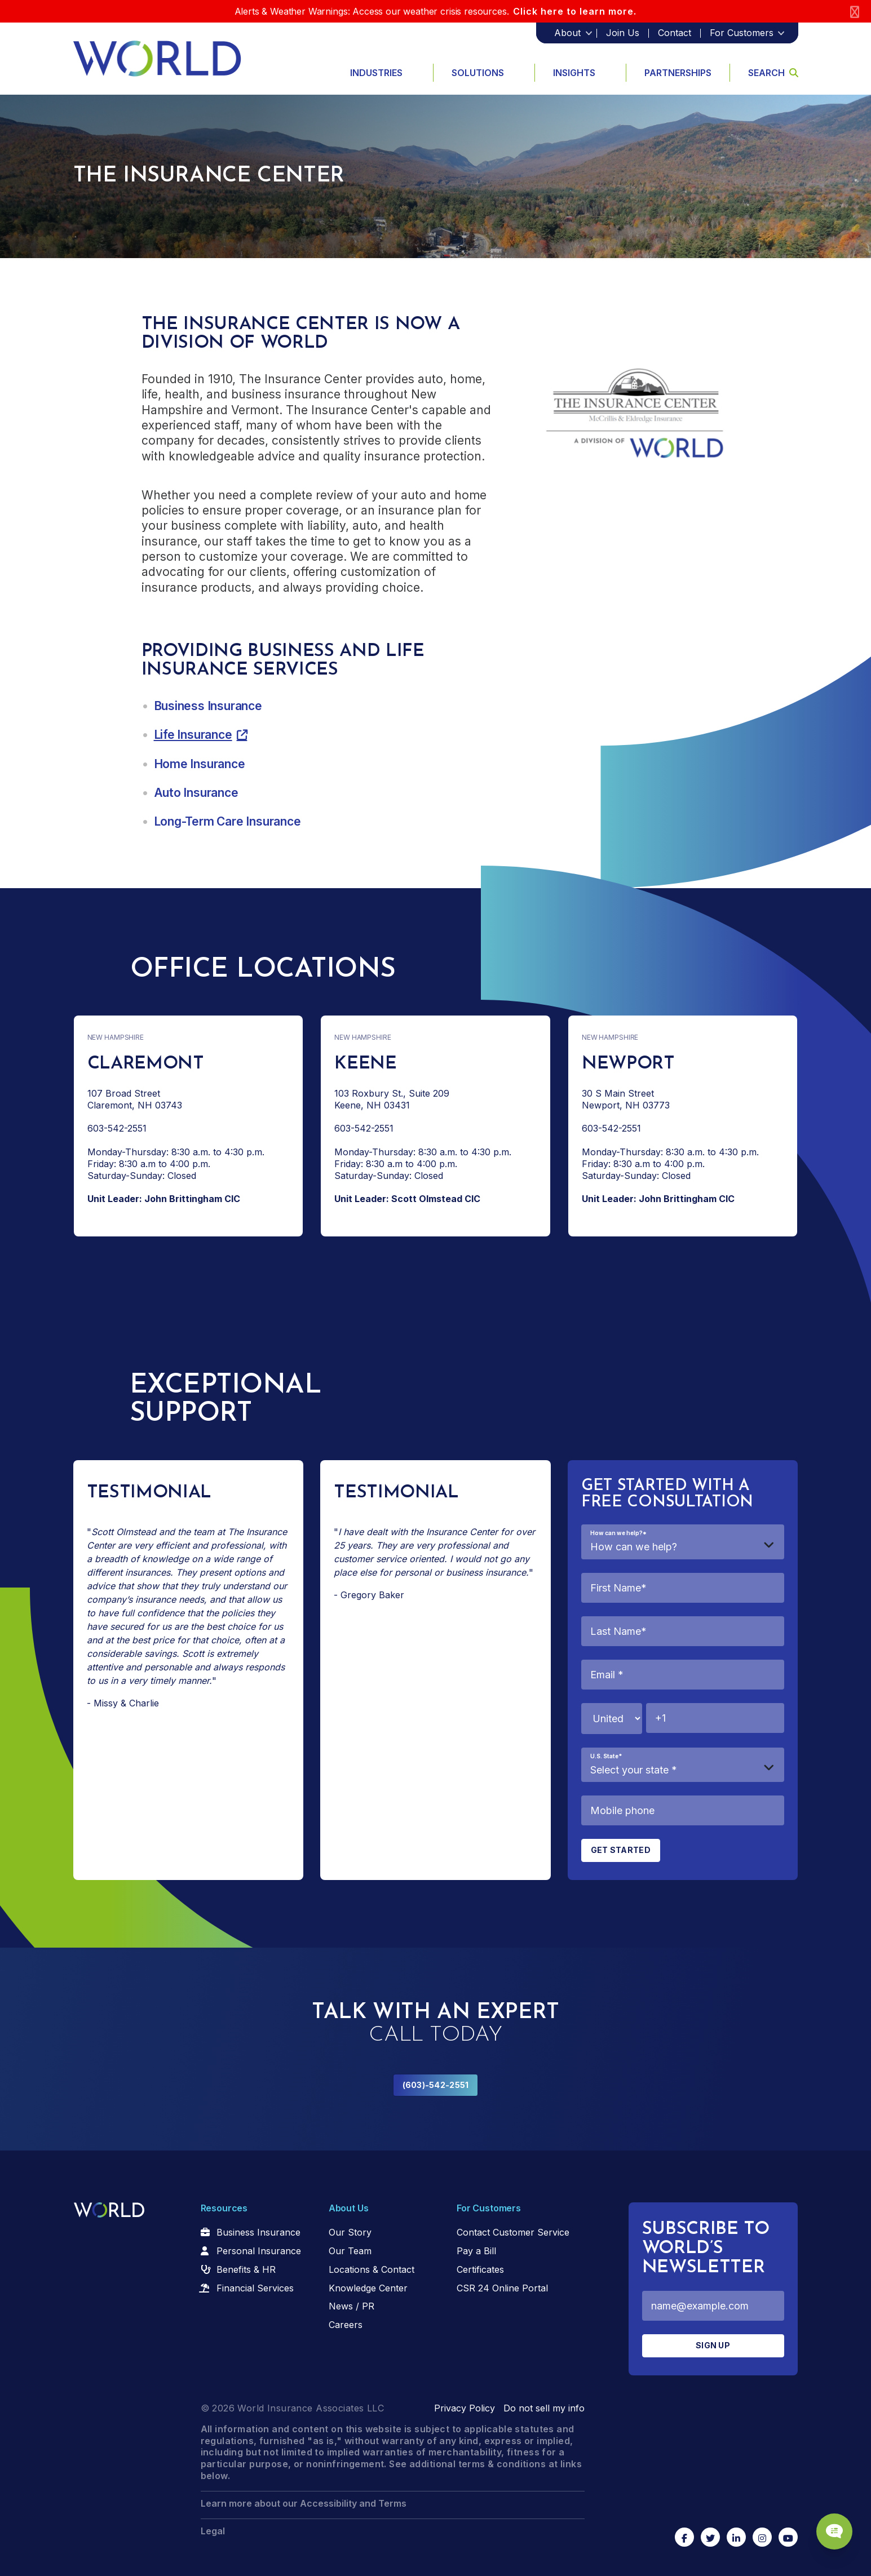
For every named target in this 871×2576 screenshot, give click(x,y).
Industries (376, 72)
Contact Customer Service (513, 2232)
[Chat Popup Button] (830, 2526)
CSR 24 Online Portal (502, 2288)
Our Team (350, 2250)
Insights (574, 72)
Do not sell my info (544, 2408)
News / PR (351, 2306)
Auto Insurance (196, 793)
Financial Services (255, 2288)
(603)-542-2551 (436, 2085)
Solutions (478, 72)
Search (773, 72)
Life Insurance (193, 735)
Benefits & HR (246, 2269)
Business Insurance (208, 706)
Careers (345, 2324)
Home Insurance (199, 764)
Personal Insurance (258, 2250)
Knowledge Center (368, 2288)
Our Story (350, 2232)
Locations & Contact (371, 2269)
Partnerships (677, 72)
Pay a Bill (476, 2250)
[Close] (854, 11)
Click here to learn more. (574, 11)
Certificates (480, 2269)
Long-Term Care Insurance (227, 821)
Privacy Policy (464, 2408)
